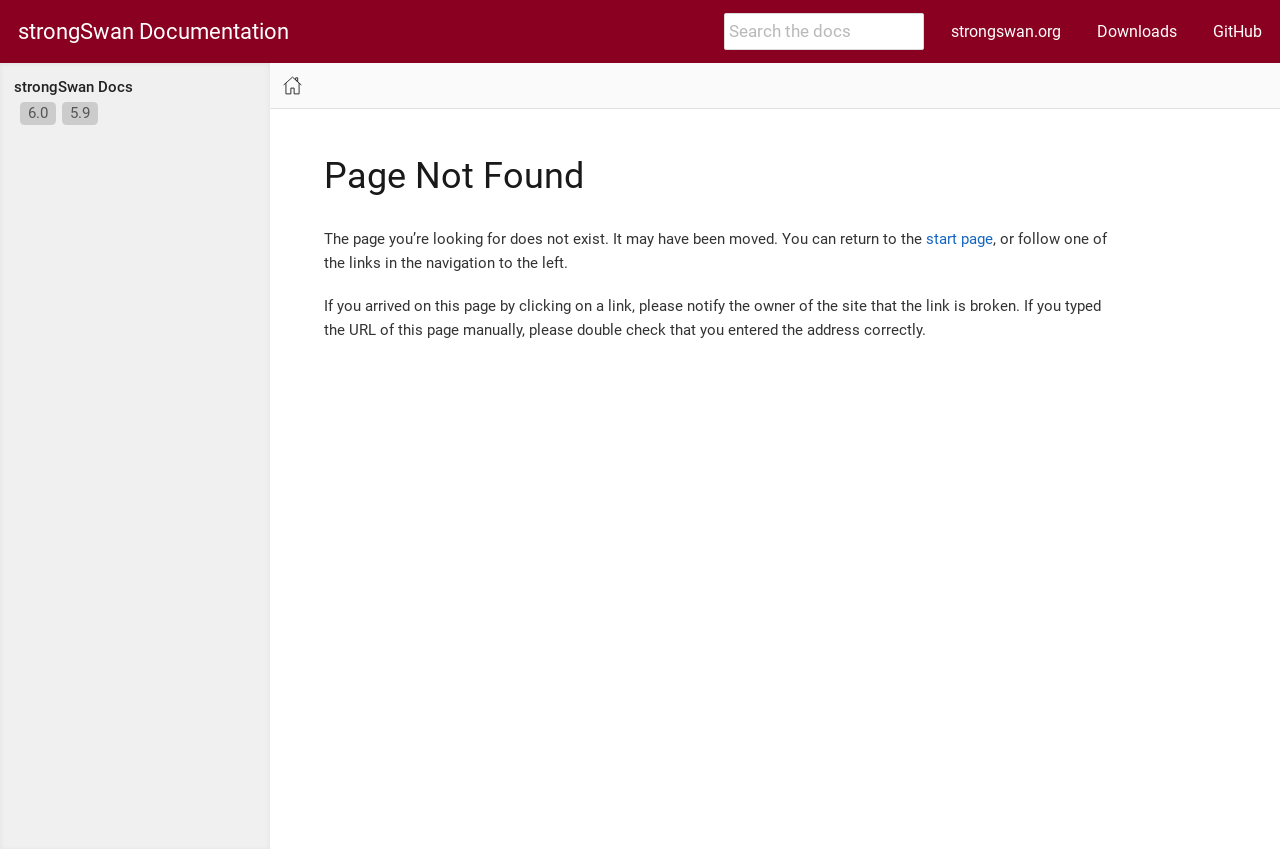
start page (959, 239)
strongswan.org (1006, 31)
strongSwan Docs (73, 87)
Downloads (1137, 31)
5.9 (80, 113)
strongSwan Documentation (153, 32)
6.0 (38, 113)
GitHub (1237, 31)
